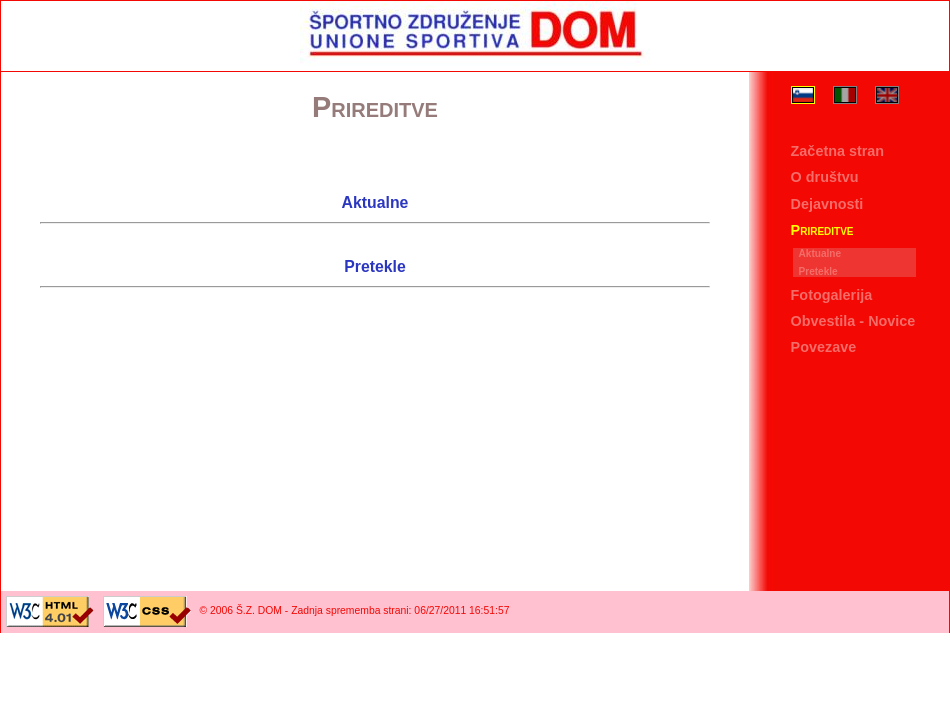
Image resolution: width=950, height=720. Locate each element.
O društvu (825, 178)
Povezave (824, 347)
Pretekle (818, 271)
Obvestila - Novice (853, 321)
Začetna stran (838, 152)
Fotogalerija (832, 295)
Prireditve (822, 230)
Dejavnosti (827, 204)
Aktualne (820, 253)
